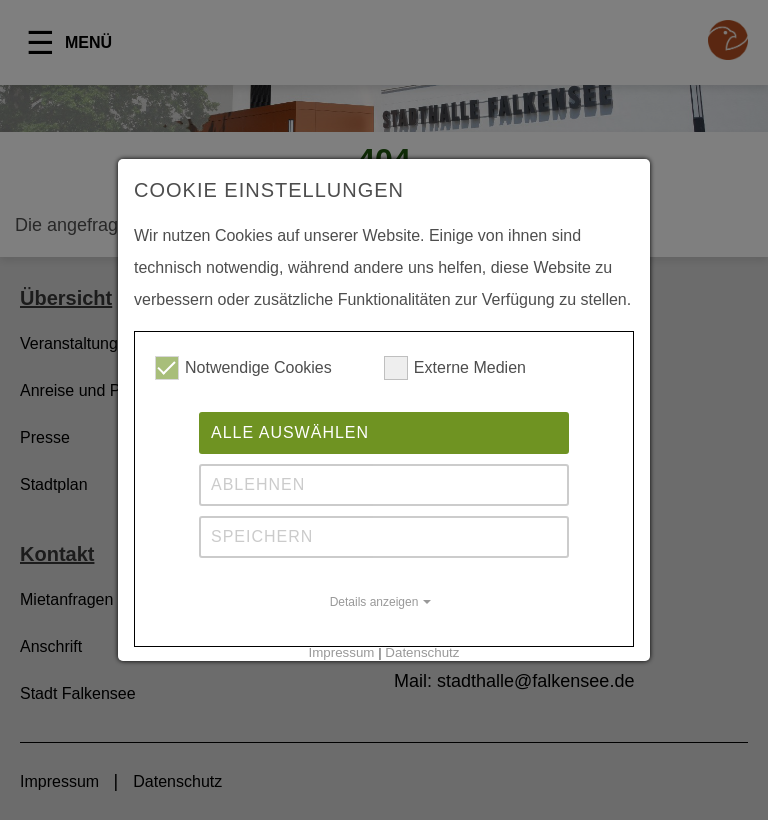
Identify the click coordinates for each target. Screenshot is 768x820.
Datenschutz (422, 652)
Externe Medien (455, 368)
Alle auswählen (290, 432)
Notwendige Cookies (243, 368)
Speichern (262, 536)
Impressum (342, 652)
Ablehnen (258, 484)
